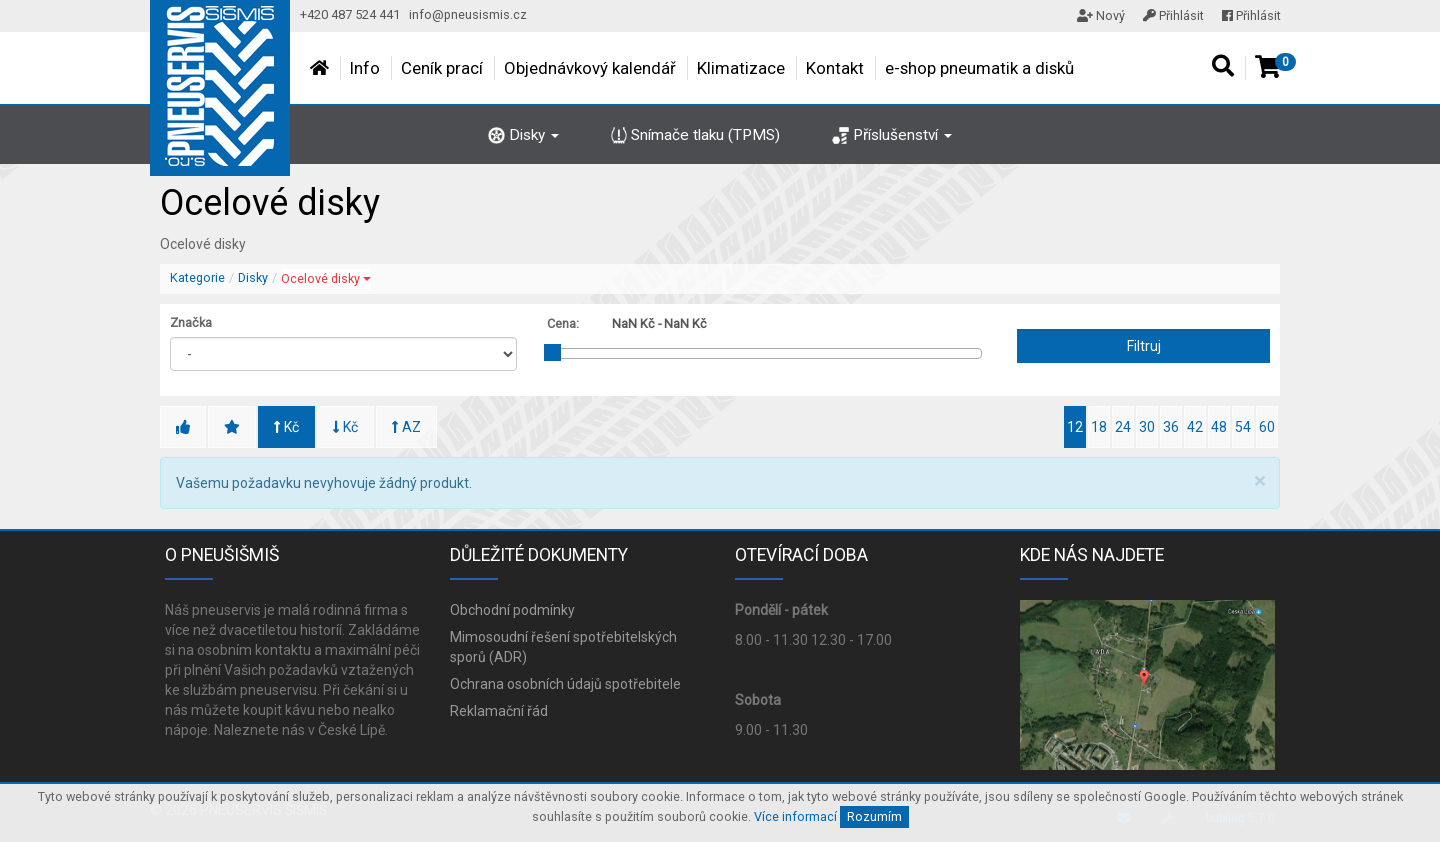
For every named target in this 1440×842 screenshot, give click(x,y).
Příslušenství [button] (892, 135)
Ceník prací (442, 68)
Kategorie (197, 277)
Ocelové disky (326, 278)
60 (1267, 427)
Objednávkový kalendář (590, 68)
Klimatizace (741, 68)
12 (1075, 427)
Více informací (795, 816)
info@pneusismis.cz (468, 14)
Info (365, 68)
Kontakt (835, 68)
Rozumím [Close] (874, 816)
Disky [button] (523, 135)
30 (1147, 427)
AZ (406, 427)
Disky (253, 277)
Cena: (563, 323)
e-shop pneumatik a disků (979, 68)
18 (1099, 427)
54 (1243, 427)
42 (1195, 427)
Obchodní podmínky (512, 610)
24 (1123, 427)
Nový (1101, 15)
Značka (191, 322)
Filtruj (1144, 346)
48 (1219, 427)
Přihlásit (1173, 15)
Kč (286, 427)
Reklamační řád (499, 711)
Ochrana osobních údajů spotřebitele (565, 684)
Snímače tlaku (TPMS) (696, 135)
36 (1171, 427)
